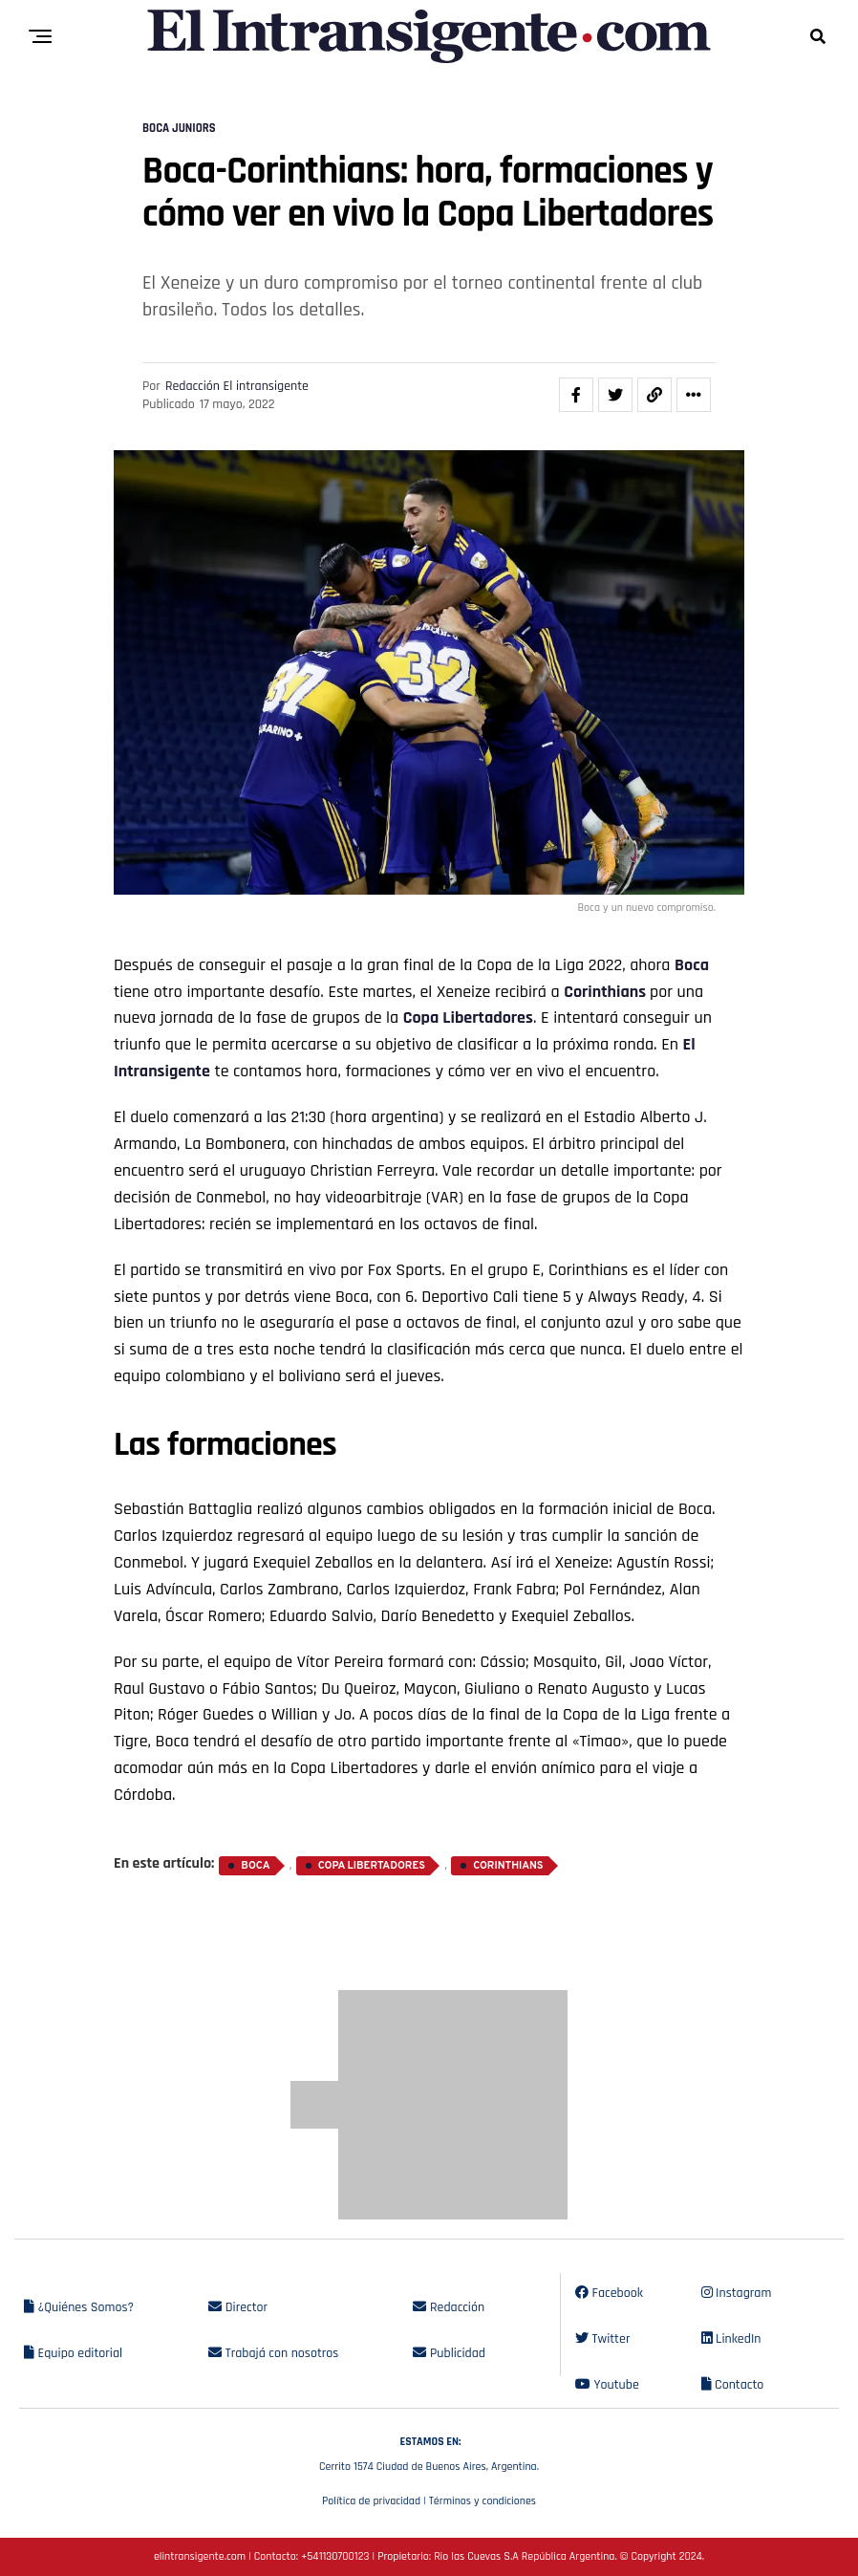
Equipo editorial (73, 2353)
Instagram (736, 2293)
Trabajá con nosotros (273, 2353)
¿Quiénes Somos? (79, 2307)
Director (238, 2307)
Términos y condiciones (482, 2501)
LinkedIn (731, 2339)
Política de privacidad (371, 2501)
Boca (692, 965)
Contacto (732, 2384)
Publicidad (448, 2353)
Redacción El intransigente (237, 386)
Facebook (609, 2293)
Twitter (602, 2339)
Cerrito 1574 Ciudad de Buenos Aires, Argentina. (429, 2452)
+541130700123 (335, 2556)
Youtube (607, 2384)
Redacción (448, 2307)
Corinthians (607, 992)
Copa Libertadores (468, 1017)
